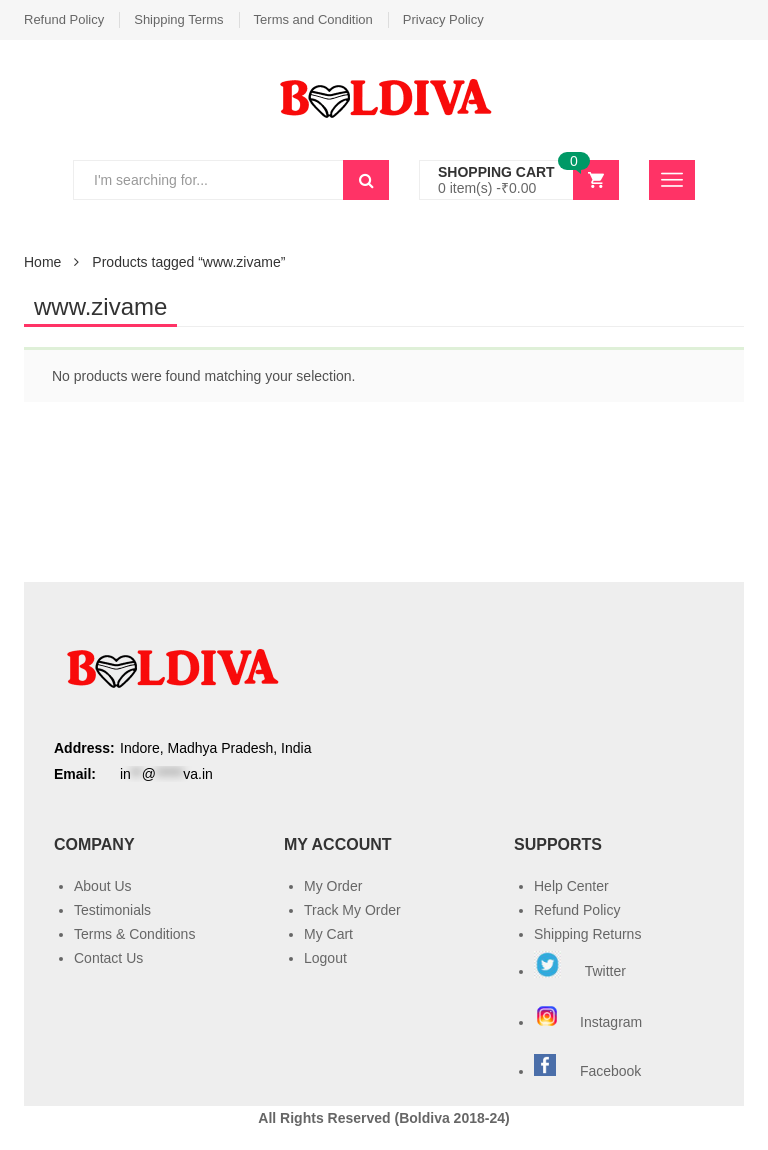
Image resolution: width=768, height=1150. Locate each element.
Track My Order (352, 910)
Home (42, 262)
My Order (333, 886)
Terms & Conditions (134, 934)
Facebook (610, 1071)
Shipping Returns (587, 934)
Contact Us (108, 958)
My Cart (328, 934)
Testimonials (112, 910)
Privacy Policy (443, 19)
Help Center (571, 886)
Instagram (590, 1022)
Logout (325, 958)
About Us (103, 886)
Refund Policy (64, 19)
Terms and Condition (313, 19)
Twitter (580, 971)
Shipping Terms (178, 19)
